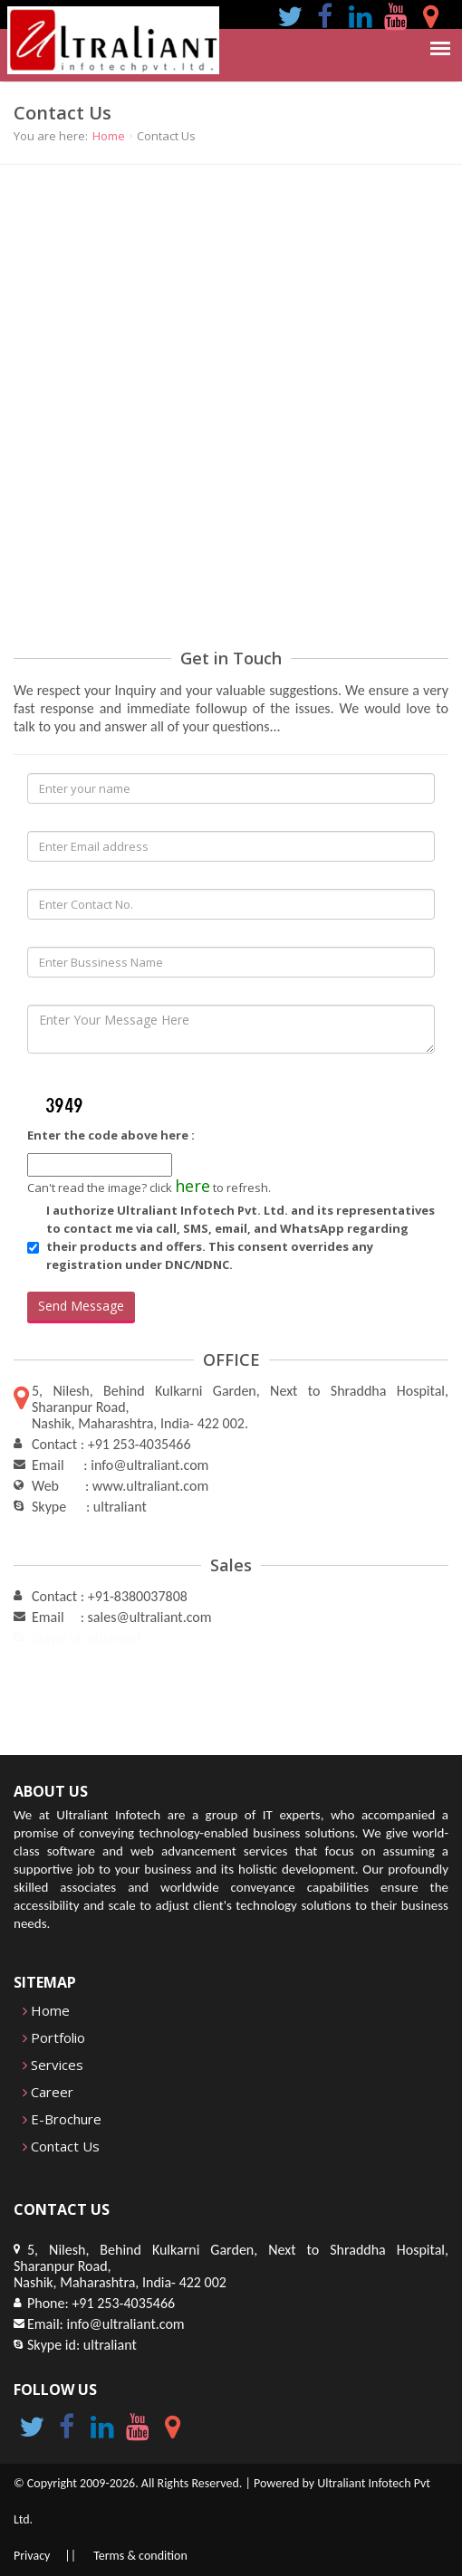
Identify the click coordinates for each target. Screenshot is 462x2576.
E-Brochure (62, 2119)
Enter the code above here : (111, 1135)
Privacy (32, 2555)
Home (108, 136)
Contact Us (61, 2146)
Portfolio (54, 2037)
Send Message (81, 1305)
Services (53, 2065)
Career (48, 2092)
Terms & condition (140, 2555)
